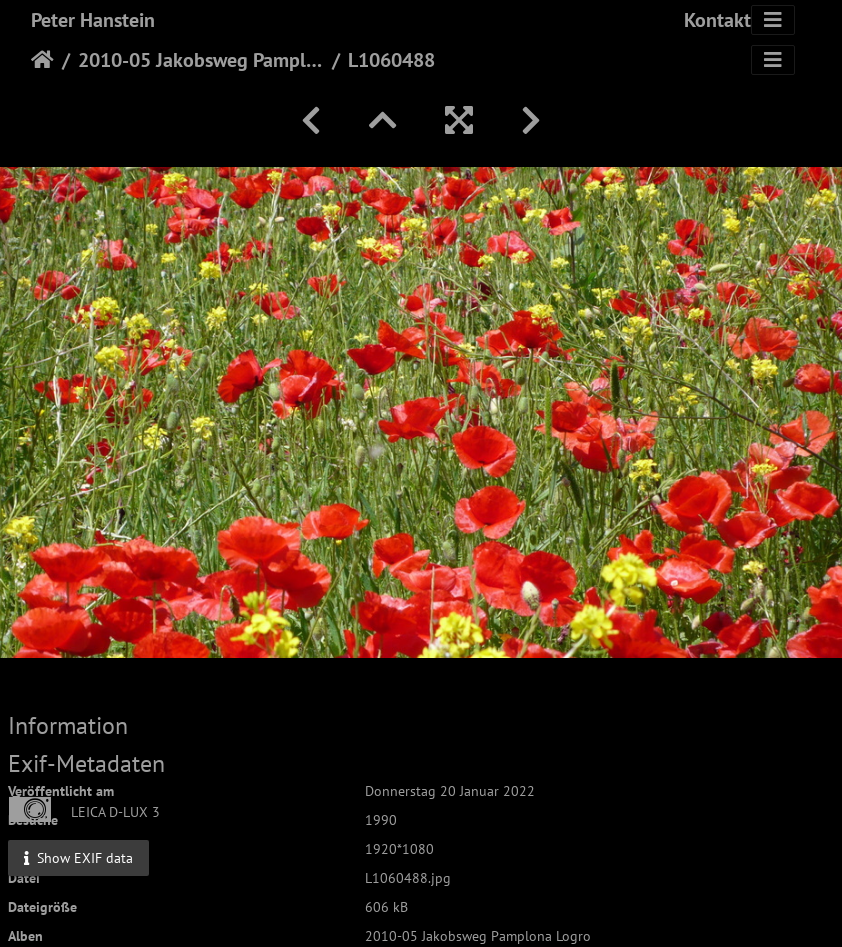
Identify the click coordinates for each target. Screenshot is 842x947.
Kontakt (717, 20)
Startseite (42, 60)
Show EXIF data (78, 858)
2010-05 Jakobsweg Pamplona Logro (201, 60)
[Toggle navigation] (773, 20)
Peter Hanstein (93, 20)
